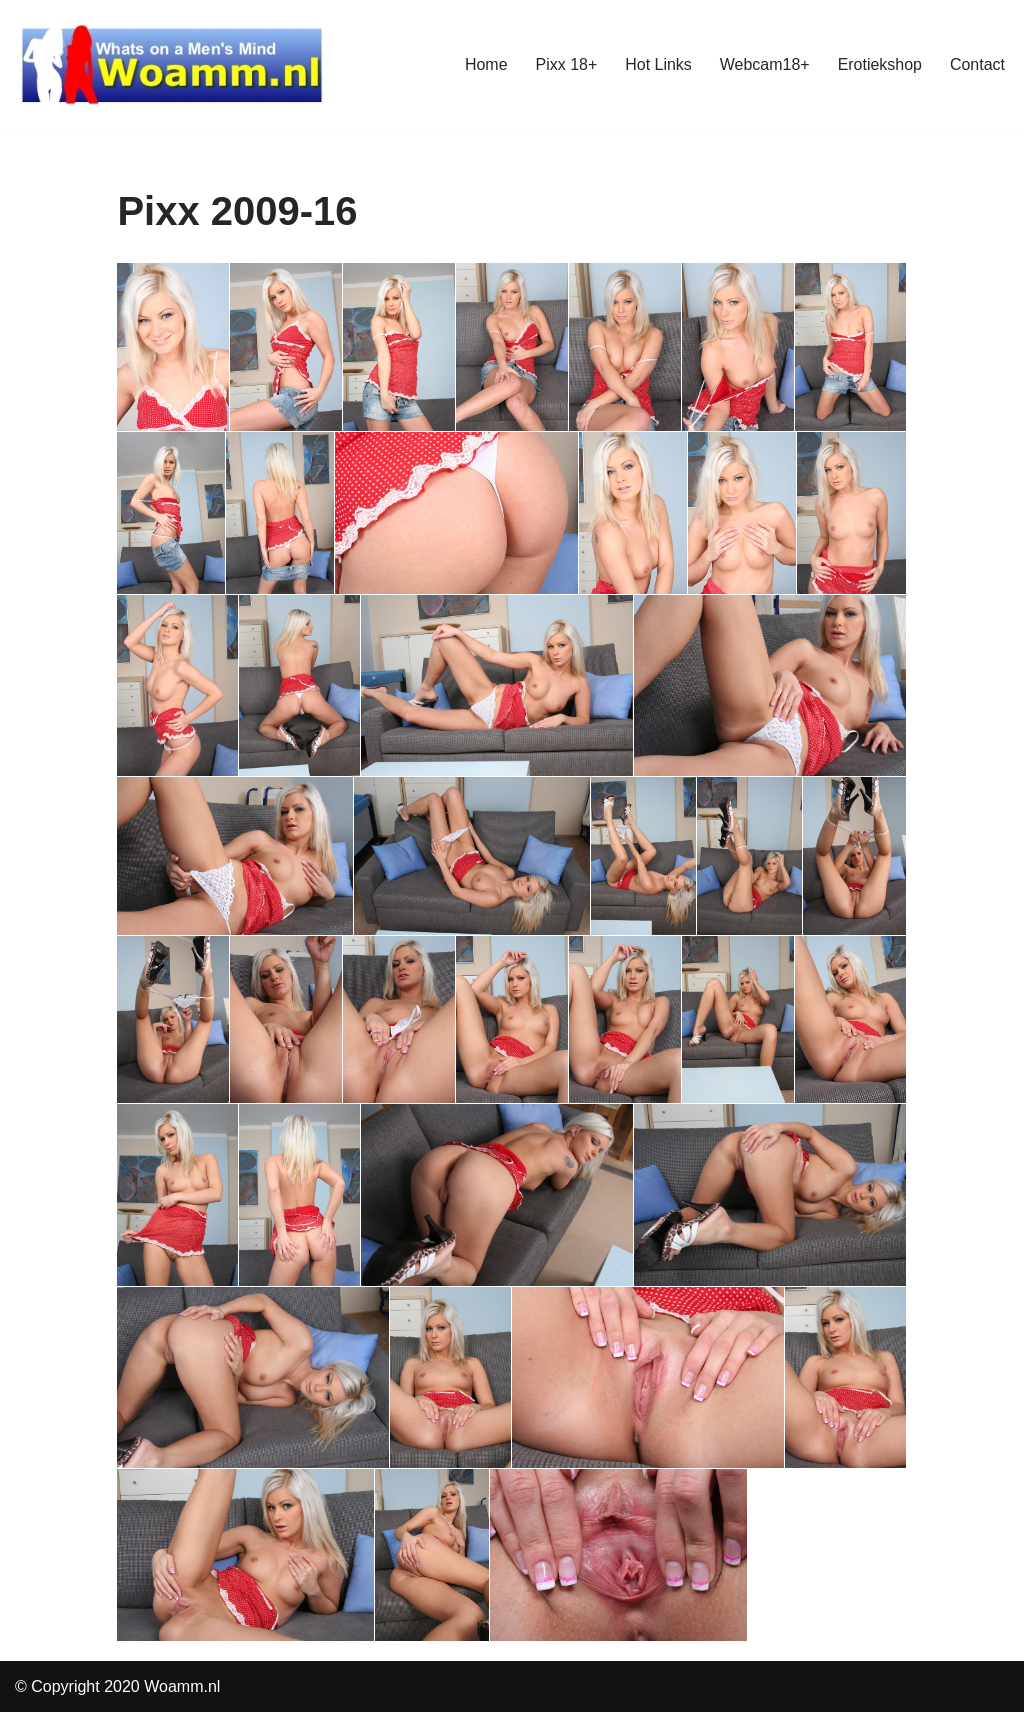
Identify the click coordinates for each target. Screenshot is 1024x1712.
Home (485, 64)
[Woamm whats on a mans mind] (172, 64)
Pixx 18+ (566, 64)
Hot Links (658, 64)
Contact (977, 64)
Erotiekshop (879, 64)
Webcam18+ (764, 64)
